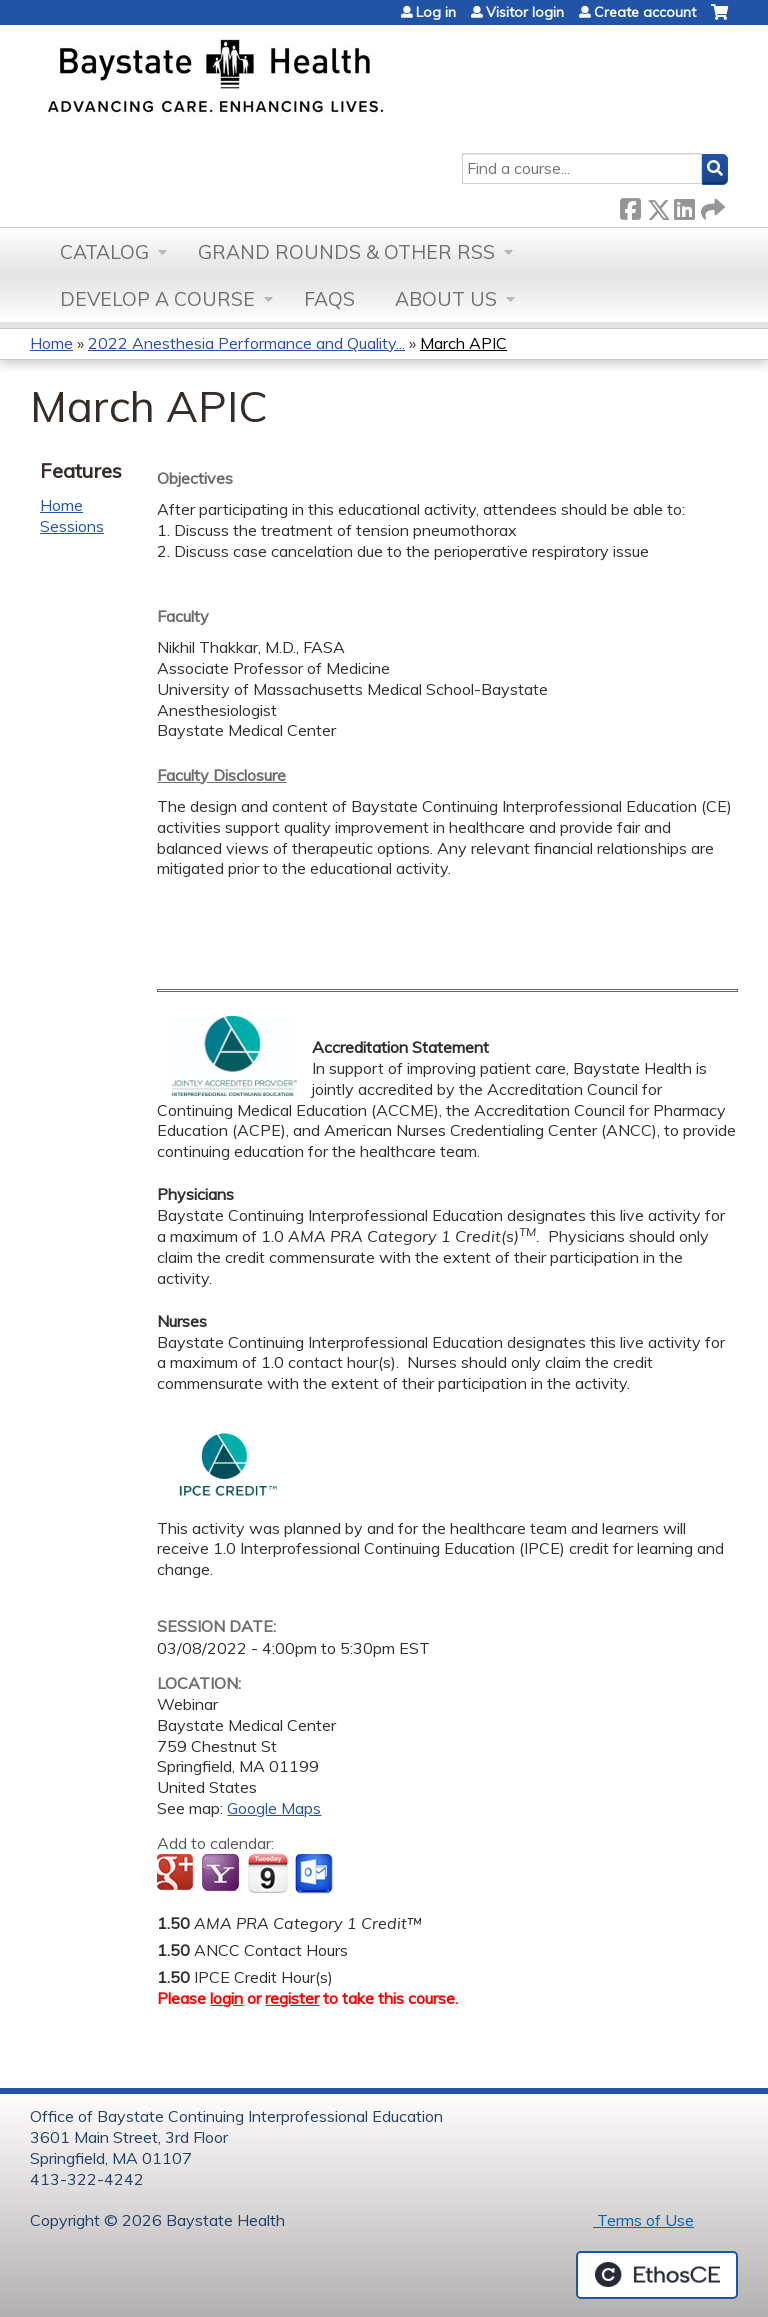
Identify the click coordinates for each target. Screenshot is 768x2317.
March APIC (463, 343)
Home (51, 343)
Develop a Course (157, 299)
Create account (645, 12)
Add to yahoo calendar (222, 1874)
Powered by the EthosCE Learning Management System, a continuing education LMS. (657, 2275)
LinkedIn (684, 205)
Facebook (630, 205)
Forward (711, 205)
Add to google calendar (177, 1874)
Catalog (104, 252)
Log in (436, 12)
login (226, 1998)
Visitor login (525, 12)
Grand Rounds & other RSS (346, 252)
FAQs (329, 299)
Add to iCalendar (267, 1873)
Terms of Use (643, 2220)
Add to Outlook (315, 1874)
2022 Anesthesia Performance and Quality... (246, 343)
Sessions (72, 526)
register (292, 1998)
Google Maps (274, 1808)
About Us (446, 299)
